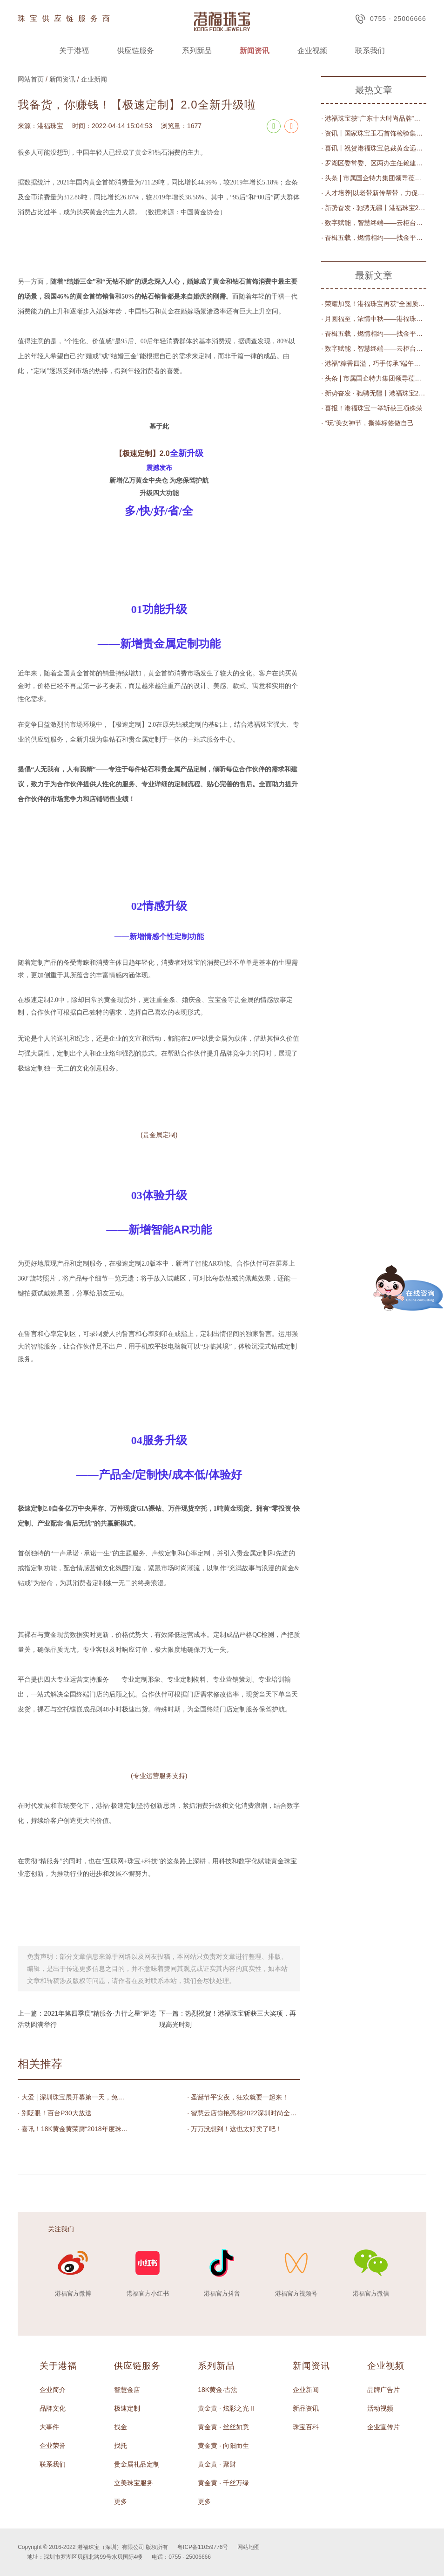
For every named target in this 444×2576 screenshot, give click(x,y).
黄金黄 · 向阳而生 (223, 2445)
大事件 (49, 2427)
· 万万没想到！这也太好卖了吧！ (234, 2129)
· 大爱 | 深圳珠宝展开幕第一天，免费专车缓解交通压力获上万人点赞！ (74, 2097)
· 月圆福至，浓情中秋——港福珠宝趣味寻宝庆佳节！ (373, 318)
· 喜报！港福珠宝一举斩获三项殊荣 (372, 408)
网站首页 (31, 79)
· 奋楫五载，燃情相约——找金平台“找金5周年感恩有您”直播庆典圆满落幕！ (373, 237)
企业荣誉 (53, 2445)
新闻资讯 (254, 51)
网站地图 (248, 2547)
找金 (120, 2427)
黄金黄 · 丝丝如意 (223, 2427)
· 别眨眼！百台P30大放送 (55, 2113)
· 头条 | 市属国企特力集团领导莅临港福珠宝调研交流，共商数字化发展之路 (373, 178)
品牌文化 (53, 2408)
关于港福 (74, 51)
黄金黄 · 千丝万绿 (223, 2483)
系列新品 (197, 51)
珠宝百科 (306, 2427)
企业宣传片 (383, 2427)
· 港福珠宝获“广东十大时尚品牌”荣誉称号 (373, 118)
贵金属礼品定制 (137, 2464)
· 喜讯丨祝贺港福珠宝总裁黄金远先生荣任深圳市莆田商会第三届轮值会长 (373, 148)
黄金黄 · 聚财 (217, 2464)
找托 (120, 2445)
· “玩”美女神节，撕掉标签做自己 (367, 423)
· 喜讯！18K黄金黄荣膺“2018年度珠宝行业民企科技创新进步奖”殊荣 (74, 2129)
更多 (120, 2501)
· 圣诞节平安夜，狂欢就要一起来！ (238, 2097)
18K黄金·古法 (217, 2389)
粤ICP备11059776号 (202, 2547)
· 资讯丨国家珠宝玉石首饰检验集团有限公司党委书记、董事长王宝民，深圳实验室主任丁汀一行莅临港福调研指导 (373, 133)
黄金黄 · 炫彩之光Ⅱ (227, 2408)
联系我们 (370, 51)
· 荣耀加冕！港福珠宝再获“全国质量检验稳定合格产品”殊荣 (373, 303)
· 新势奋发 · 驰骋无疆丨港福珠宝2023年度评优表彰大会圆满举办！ (373, 207)
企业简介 (53, 2389)
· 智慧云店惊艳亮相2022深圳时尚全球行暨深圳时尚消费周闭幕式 (243, 2113)
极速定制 (127, 2408)
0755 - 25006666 (390, 19)
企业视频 (312, 51)
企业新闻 (94, 79)
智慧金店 (127, 2389)
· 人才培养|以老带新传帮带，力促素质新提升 (373, 193)
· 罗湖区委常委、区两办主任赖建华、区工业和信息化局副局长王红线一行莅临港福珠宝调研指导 (373, 163)
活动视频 (380, 2408)
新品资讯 (306, 2408)
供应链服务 (135, 51)
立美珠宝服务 (133, 2483)
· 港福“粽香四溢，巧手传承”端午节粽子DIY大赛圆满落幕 (373, 363)
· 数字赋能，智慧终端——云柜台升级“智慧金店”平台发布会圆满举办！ (373, 222)
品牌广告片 (383, 2389)
